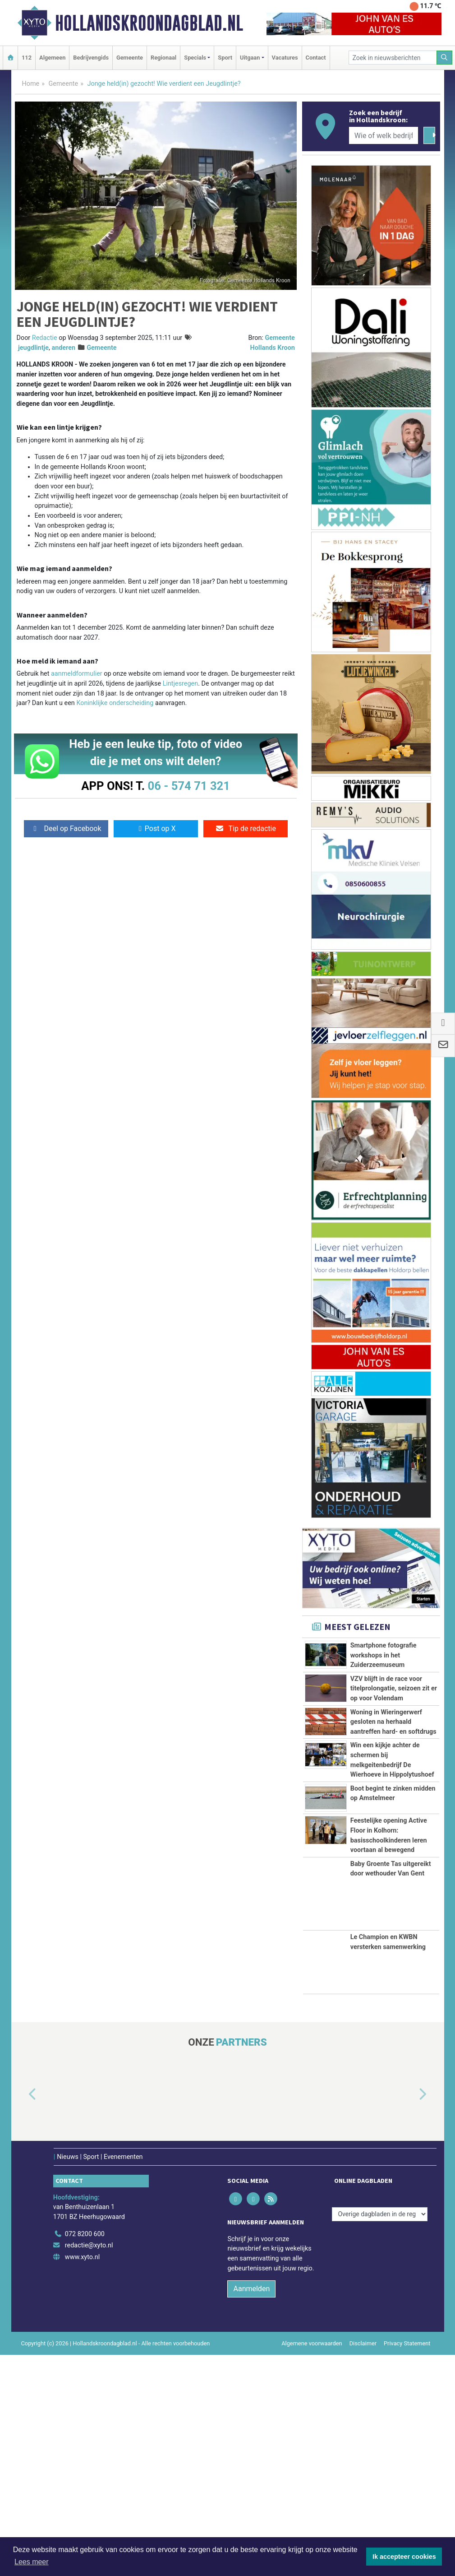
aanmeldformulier (76, 674)
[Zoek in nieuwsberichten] (393, 58)
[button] (22, 2315)
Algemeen (52, 57)
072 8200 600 (85, 2455)
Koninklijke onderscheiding (114, 703)
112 (27, 57)
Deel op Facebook (66, 828)
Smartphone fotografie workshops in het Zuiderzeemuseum (383, 1655)
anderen (63, 348)
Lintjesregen (180, 683)
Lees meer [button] (31, 2562)
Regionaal (163, 57)
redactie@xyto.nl (89, 2466)
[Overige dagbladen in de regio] (379, 2435)
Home (31, 84)
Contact (316, 57)
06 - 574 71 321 (189, 786)
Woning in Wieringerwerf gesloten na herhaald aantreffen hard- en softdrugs (393, 1792)
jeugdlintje (33, 348)
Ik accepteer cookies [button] (404, 2556)
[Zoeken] (445, 58)
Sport (225, 57)
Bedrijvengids (91, 57)
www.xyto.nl (82, 2478)
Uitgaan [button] (250, 57)
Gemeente (129, 57)
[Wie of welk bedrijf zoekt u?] (383, 135)
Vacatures (285, 57)
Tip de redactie (245, 828)
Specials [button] (195, 57)
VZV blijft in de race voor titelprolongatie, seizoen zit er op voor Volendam (393, 1718)
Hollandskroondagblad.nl (149, 23)
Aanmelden (251, 2510)
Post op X (156, 828)
